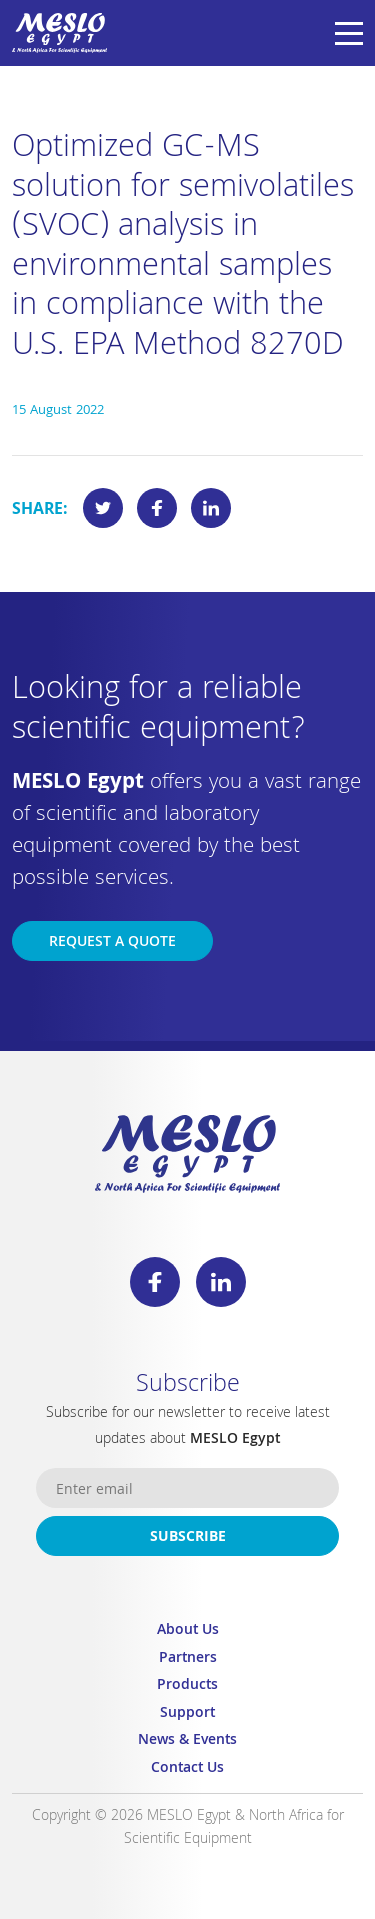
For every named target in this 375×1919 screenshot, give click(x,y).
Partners (188, 1659)
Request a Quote (112, 943)
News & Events (187, 1741)
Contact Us (187, 1769)
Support (187, 1714)
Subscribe (188, 1538)
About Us (188, 1631)
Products (187, 1686)
